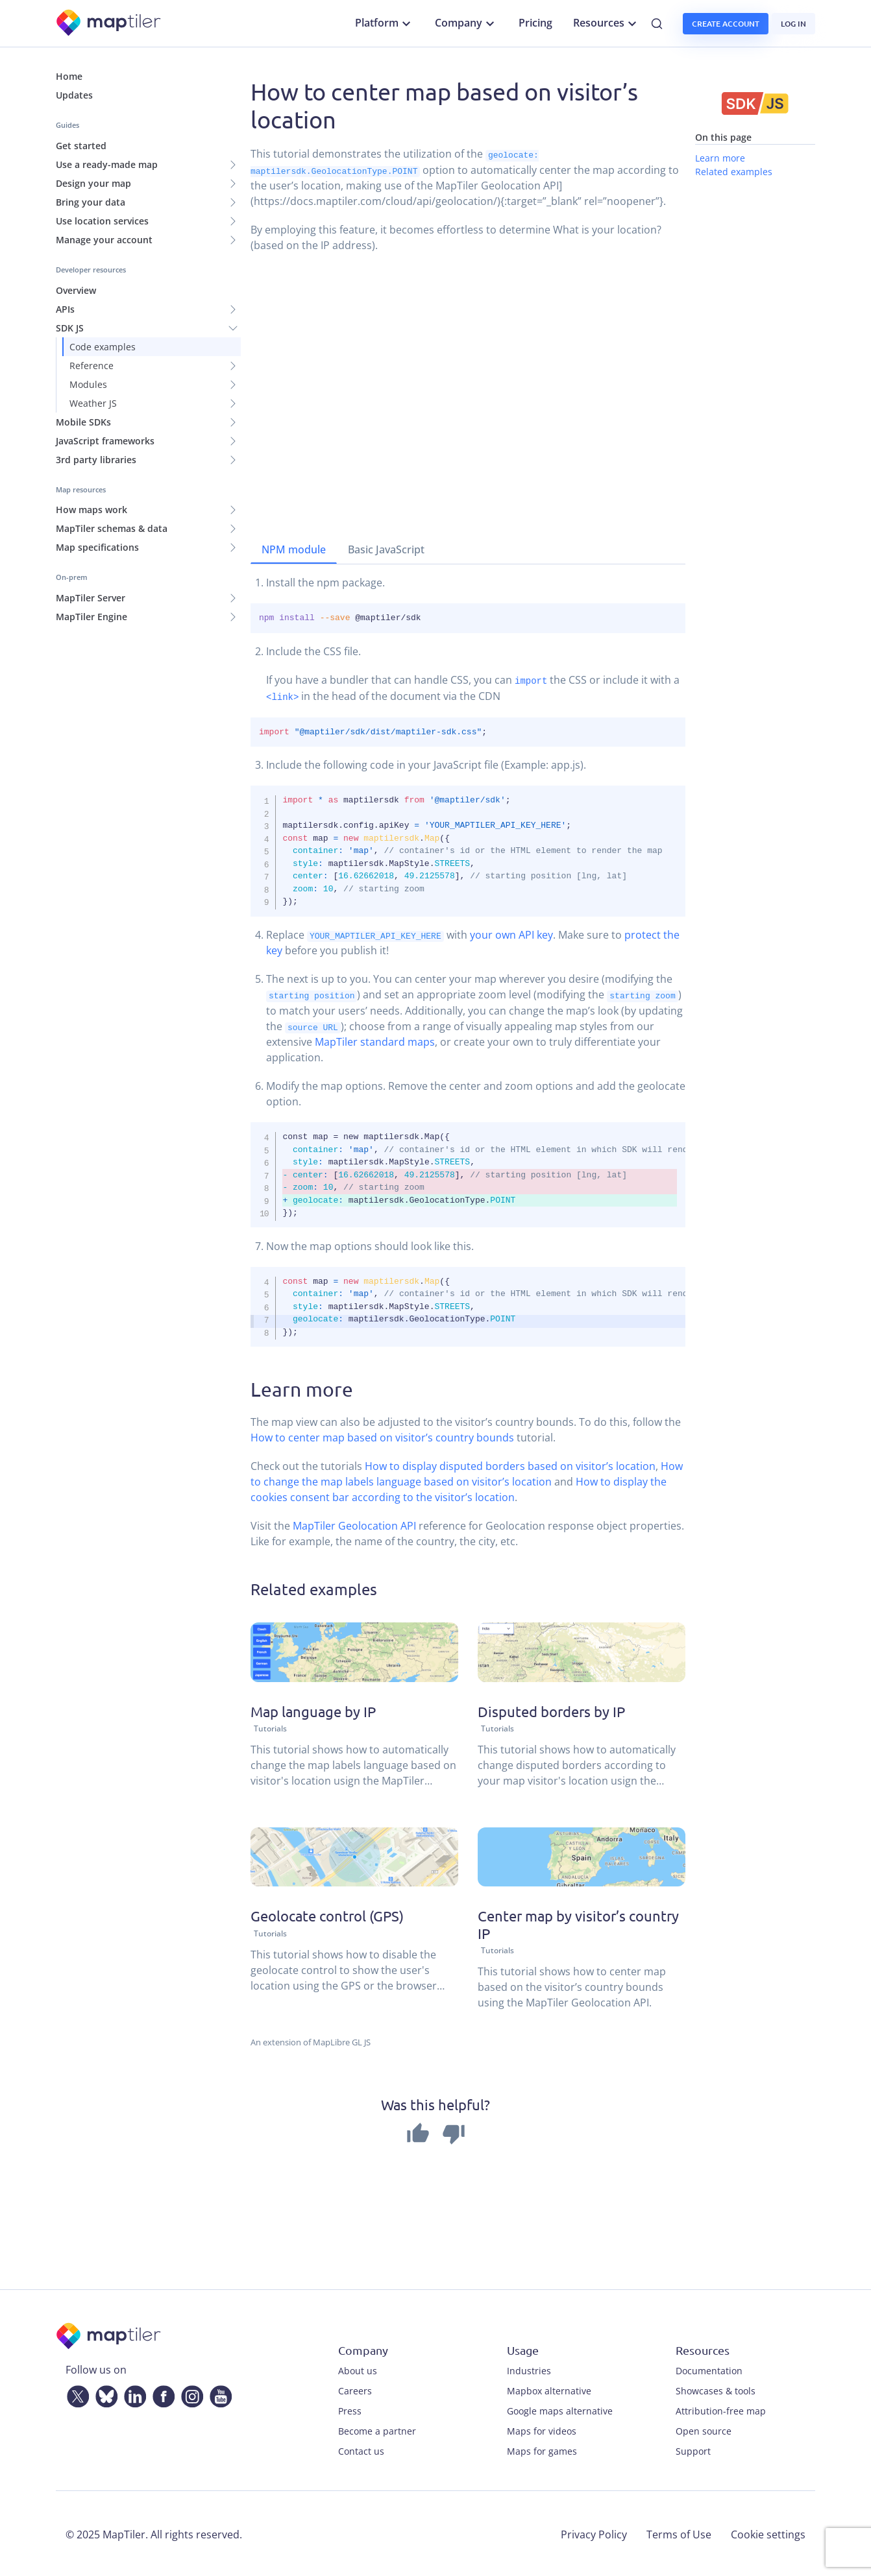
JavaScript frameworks (105, 441)
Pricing (535, 23)
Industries (529, 2369)
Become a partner (377, 2429)
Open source (703, 2429)
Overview (76, 290)
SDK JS (70, 328)
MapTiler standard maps (375, 1040)
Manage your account (104, 240)
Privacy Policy (594, 2532)
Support (693, 2449)
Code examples (102, 347)
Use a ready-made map (107, 164)
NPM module (294, 549)
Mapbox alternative (549, 2389)
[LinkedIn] (132, 2392)
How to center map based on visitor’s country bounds (382, 1436)
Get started (81, 145)
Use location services (102, 221)
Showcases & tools (715, 2389)
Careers (355, 2389)
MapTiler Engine (91, 616)
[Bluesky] (103, 2392)
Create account (725, 23)
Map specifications (97, 547)
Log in (793, 23)
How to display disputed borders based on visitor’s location (510, 1465)
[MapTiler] (109, 23)
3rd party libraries (96, 459)
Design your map (93, 183)
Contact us (361, 2449)
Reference (91, 365)
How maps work (91, 509)
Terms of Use (678, 2532)
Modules (88, 384)
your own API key (511, 934)
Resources (606, 23)
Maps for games (542, 2449)
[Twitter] (75, 2392)
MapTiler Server (90, 598)
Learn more (720, 158)
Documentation (709, 2369)
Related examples (733, 171)
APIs (65, 309)
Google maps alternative (560, 2409)
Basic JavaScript (386, 549)
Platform (384, 23)
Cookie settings (768, 2532)
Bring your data (90, 202)
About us (357, 2369)
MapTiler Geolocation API (354, 1524)
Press (350, 2409)
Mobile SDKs (83, 422)
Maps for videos (541, 2429)
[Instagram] (189, 2392)
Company (466, 23)
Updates (74, 95)
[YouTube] (218, 2392)
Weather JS (93, 403)
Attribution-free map (721, 2409)
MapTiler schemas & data (111, 528)
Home (69, 76)
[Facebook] (161, 2392)
